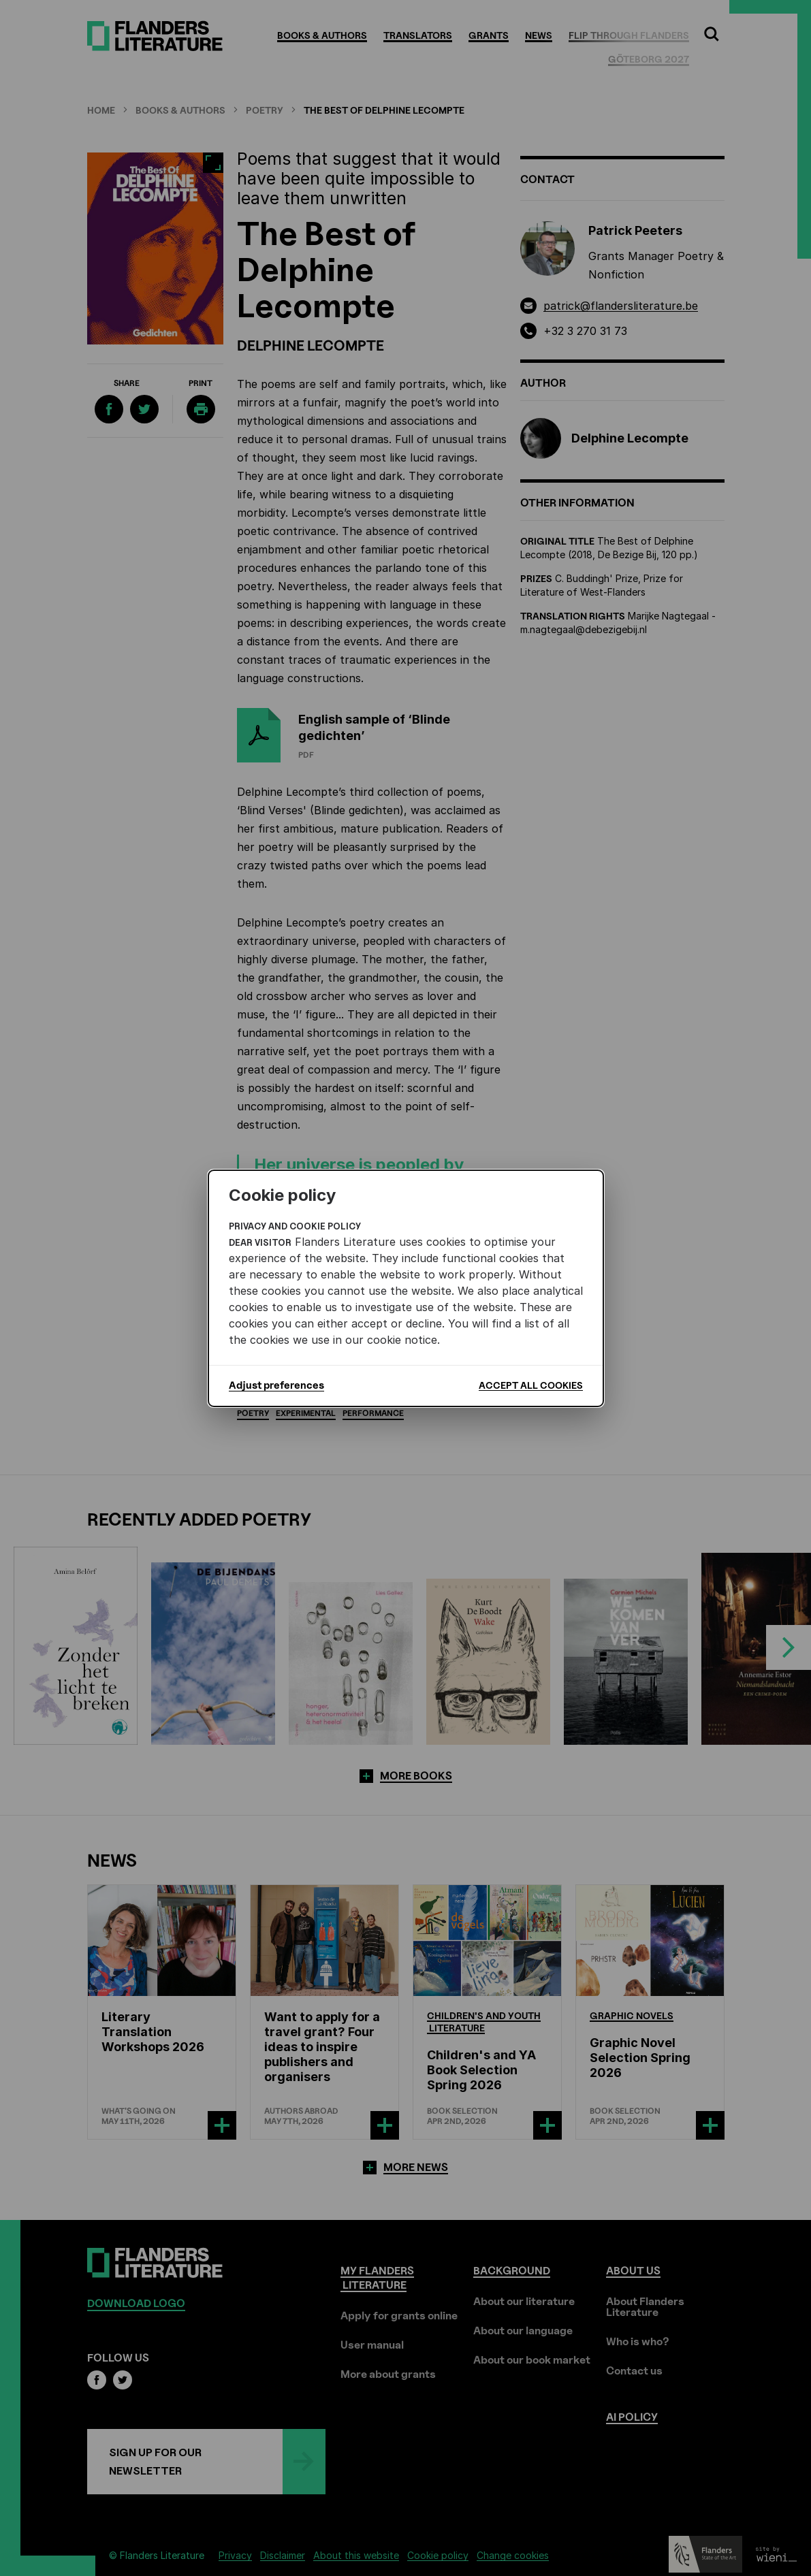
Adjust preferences (276, 1385)
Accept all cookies (531, 1385)
